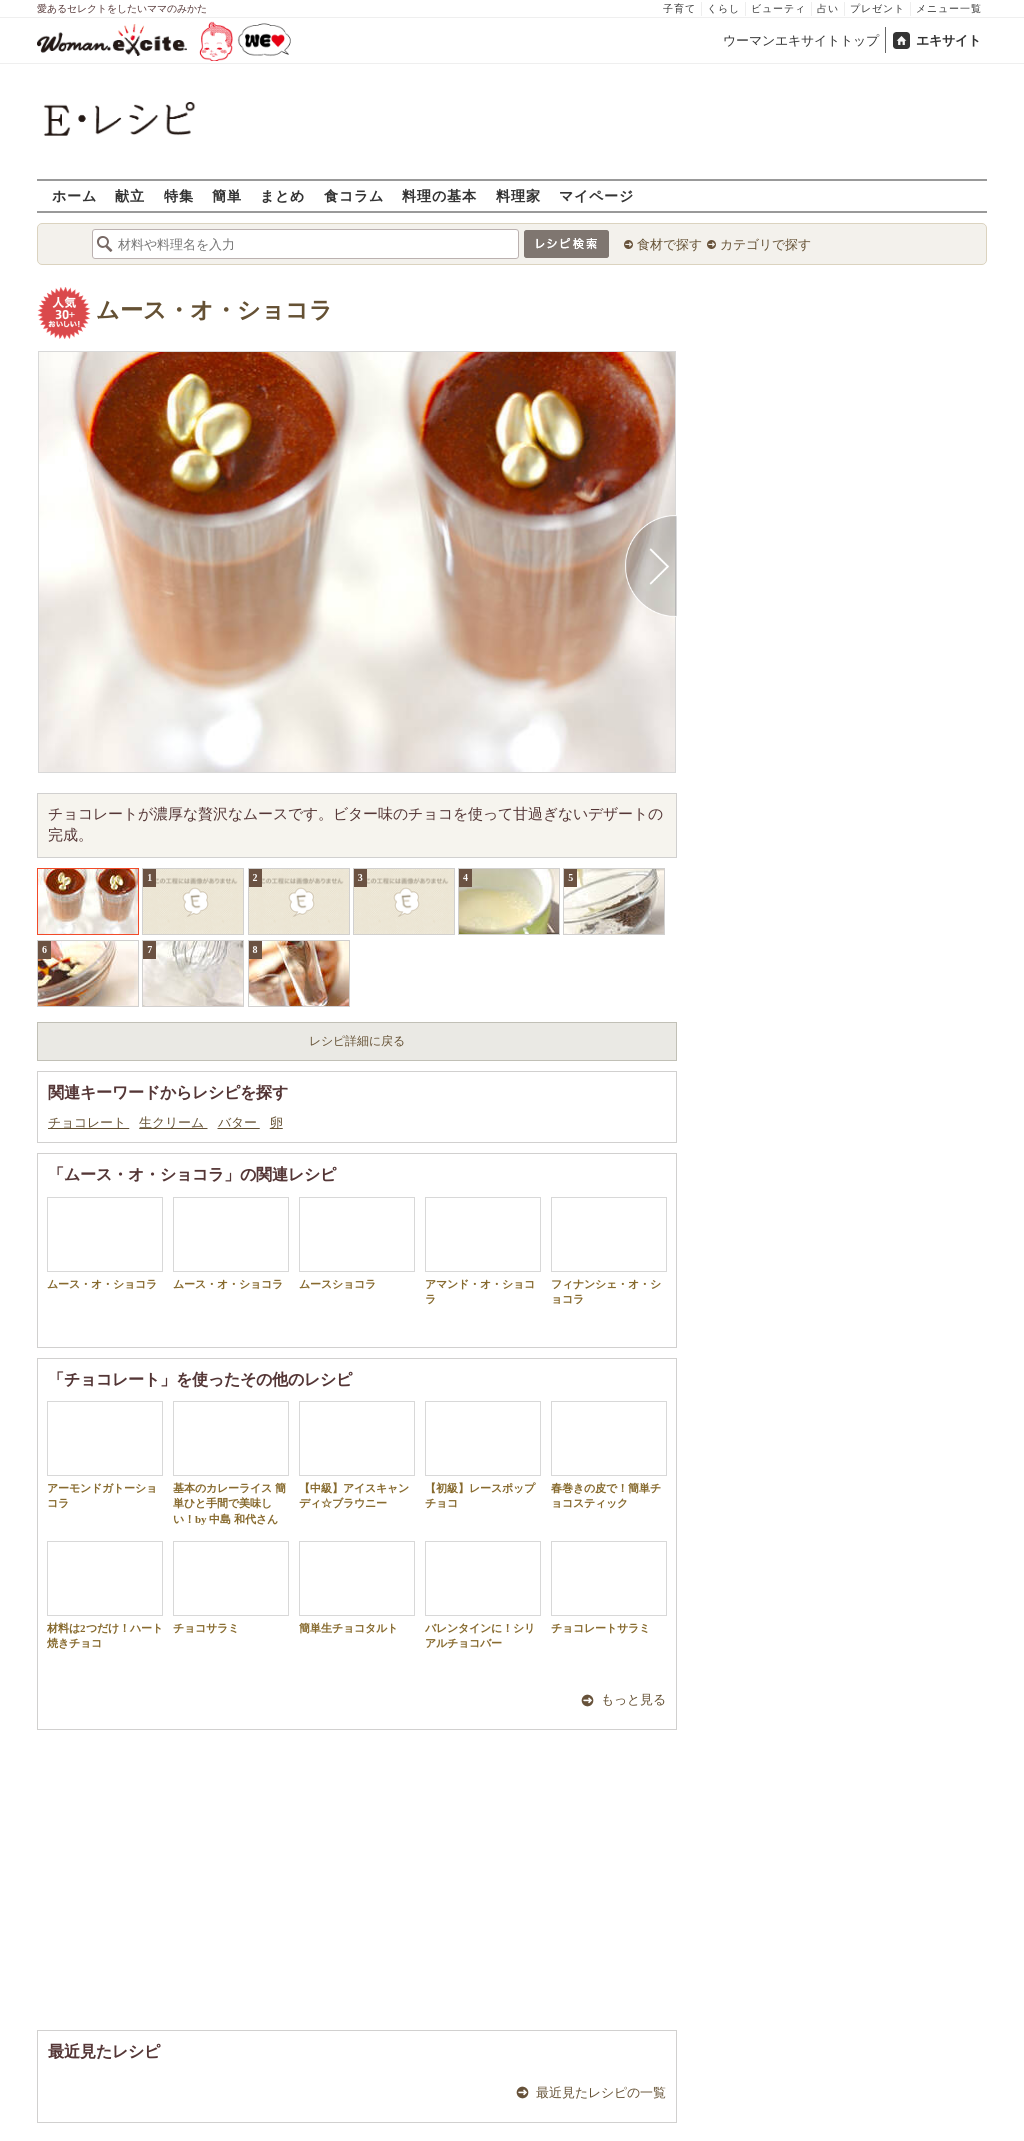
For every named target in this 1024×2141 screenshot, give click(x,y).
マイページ (596, 195)
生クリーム (173, 1122)
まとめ (282, 195)
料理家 (518, 195)
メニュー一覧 (949, 8)
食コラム (354, 195)
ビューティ (778, 8)
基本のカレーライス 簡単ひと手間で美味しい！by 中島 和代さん (231, 1463)
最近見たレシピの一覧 (601, 2092)
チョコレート (88, 1122)
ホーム (74, 195)
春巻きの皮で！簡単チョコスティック (609, 1455)
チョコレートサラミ (609, 1587)
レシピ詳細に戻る (357, 1041)
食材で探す (669, 244)
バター (239, 1122)
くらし (723, 8)
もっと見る (633, 1699)
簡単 (227, 195)
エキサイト (948, 40)
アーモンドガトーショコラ (105, 1455)
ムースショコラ (357, 1243)
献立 (130, 195)
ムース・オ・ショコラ (214, 310)
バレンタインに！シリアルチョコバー (483, 1595)
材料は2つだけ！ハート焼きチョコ (105, 1595)
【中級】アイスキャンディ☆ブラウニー (357, 1455)
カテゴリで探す (765, 244)
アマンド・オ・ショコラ (483, 1251)
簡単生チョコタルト (357, 1587)
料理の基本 (439, 195)
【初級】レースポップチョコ (483, 1455)
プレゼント (877, 8)
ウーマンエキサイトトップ (801, 40)
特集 (179, 195)
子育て (679, 8)
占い (828, 8)
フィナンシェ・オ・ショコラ (609, 1251)
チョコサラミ (231, 1587)
